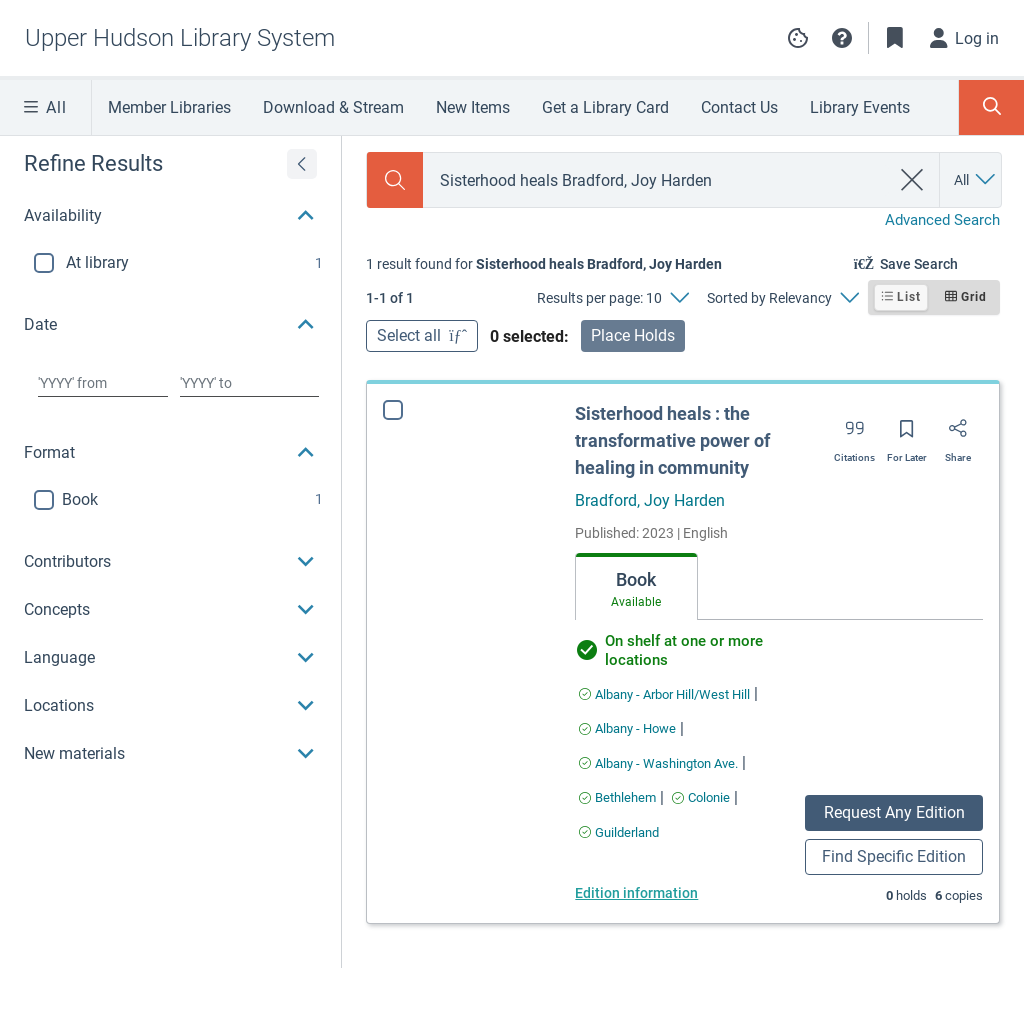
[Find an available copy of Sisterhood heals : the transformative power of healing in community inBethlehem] (617, 797)
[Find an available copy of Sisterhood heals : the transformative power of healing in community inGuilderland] (619, 832)
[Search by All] (976, 180)
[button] (842, 38)
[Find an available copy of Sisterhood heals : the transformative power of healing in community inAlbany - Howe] (627, 728)
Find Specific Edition (894, 856)
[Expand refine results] (302, 164)
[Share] (958, 435)
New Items (473, 107)
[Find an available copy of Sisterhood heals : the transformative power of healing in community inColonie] (701, 797)
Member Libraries (169, 107)
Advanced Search (942, 220)
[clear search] (912, 180)
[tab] (636, 587)
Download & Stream (333, 107)
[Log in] (965, 38)
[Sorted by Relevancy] (782, 298)
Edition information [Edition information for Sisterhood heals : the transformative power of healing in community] (636, 893)
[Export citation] (854, 435)
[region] (170, 457)
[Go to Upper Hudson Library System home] (180, 38)
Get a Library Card (605, 107)
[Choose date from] (103, 383)
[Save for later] (907, 435)
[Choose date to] (249, 383)
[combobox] (656, 180)
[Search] (395, 180)
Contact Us (739, 107)
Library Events (860, 107)
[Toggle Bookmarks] (895, 38)
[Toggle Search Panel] (991, 107)
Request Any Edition (894, 812)
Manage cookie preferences (798, 38)
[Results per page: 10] (612, 298)
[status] (544, 264)
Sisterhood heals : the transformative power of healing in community (672, 440)
